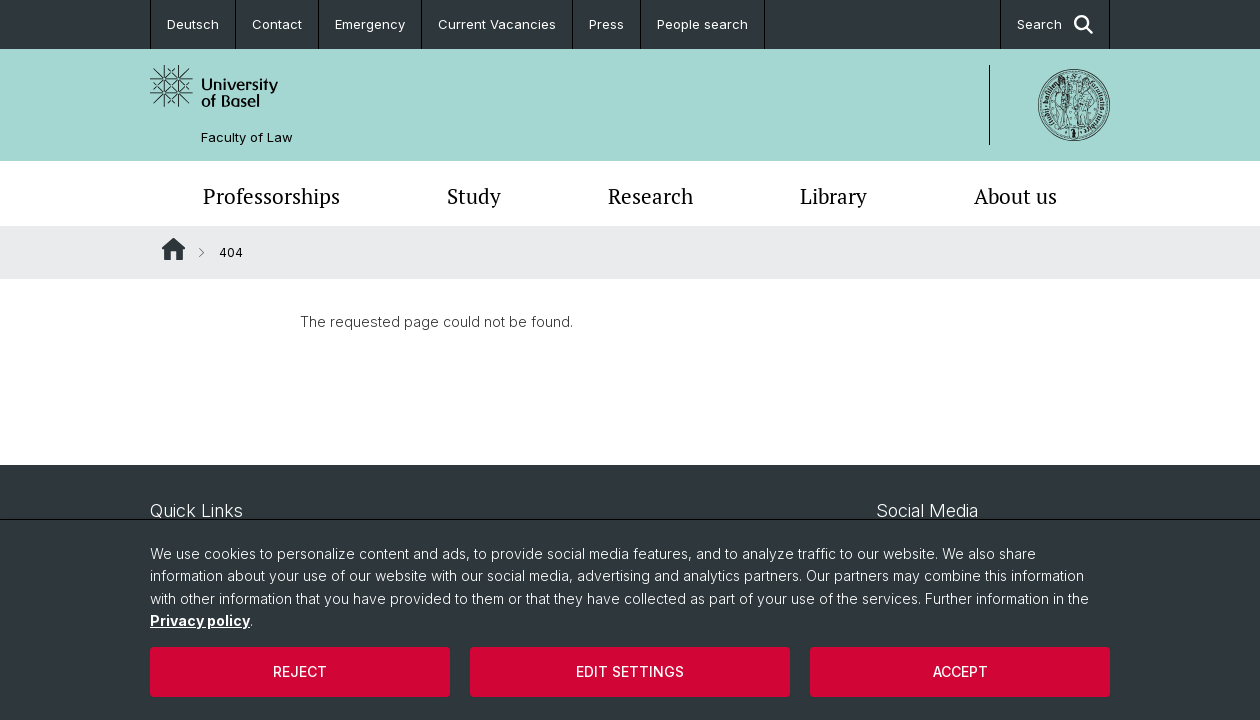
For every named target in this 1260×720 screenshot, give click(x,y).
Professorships (271, 196)
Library (833, 196)
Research (650, 196)
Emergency (370, 24)
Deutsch (193, 24)
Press (606, 24)
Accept (960, 671)
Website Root (173, 249)
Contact (277, 24)
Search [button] (1055, 24)
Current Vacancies (497, 24)
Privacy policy (200, 620)
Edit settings (630, 671)
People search (702, 24)
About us (1015, 196)
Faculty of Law (247, 137)
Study (474, 196)
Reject (300, 671)
